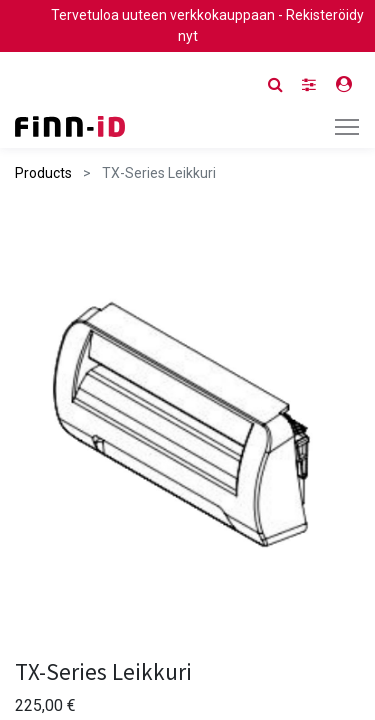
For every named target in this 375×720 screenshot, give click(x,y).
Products (43, 173)
